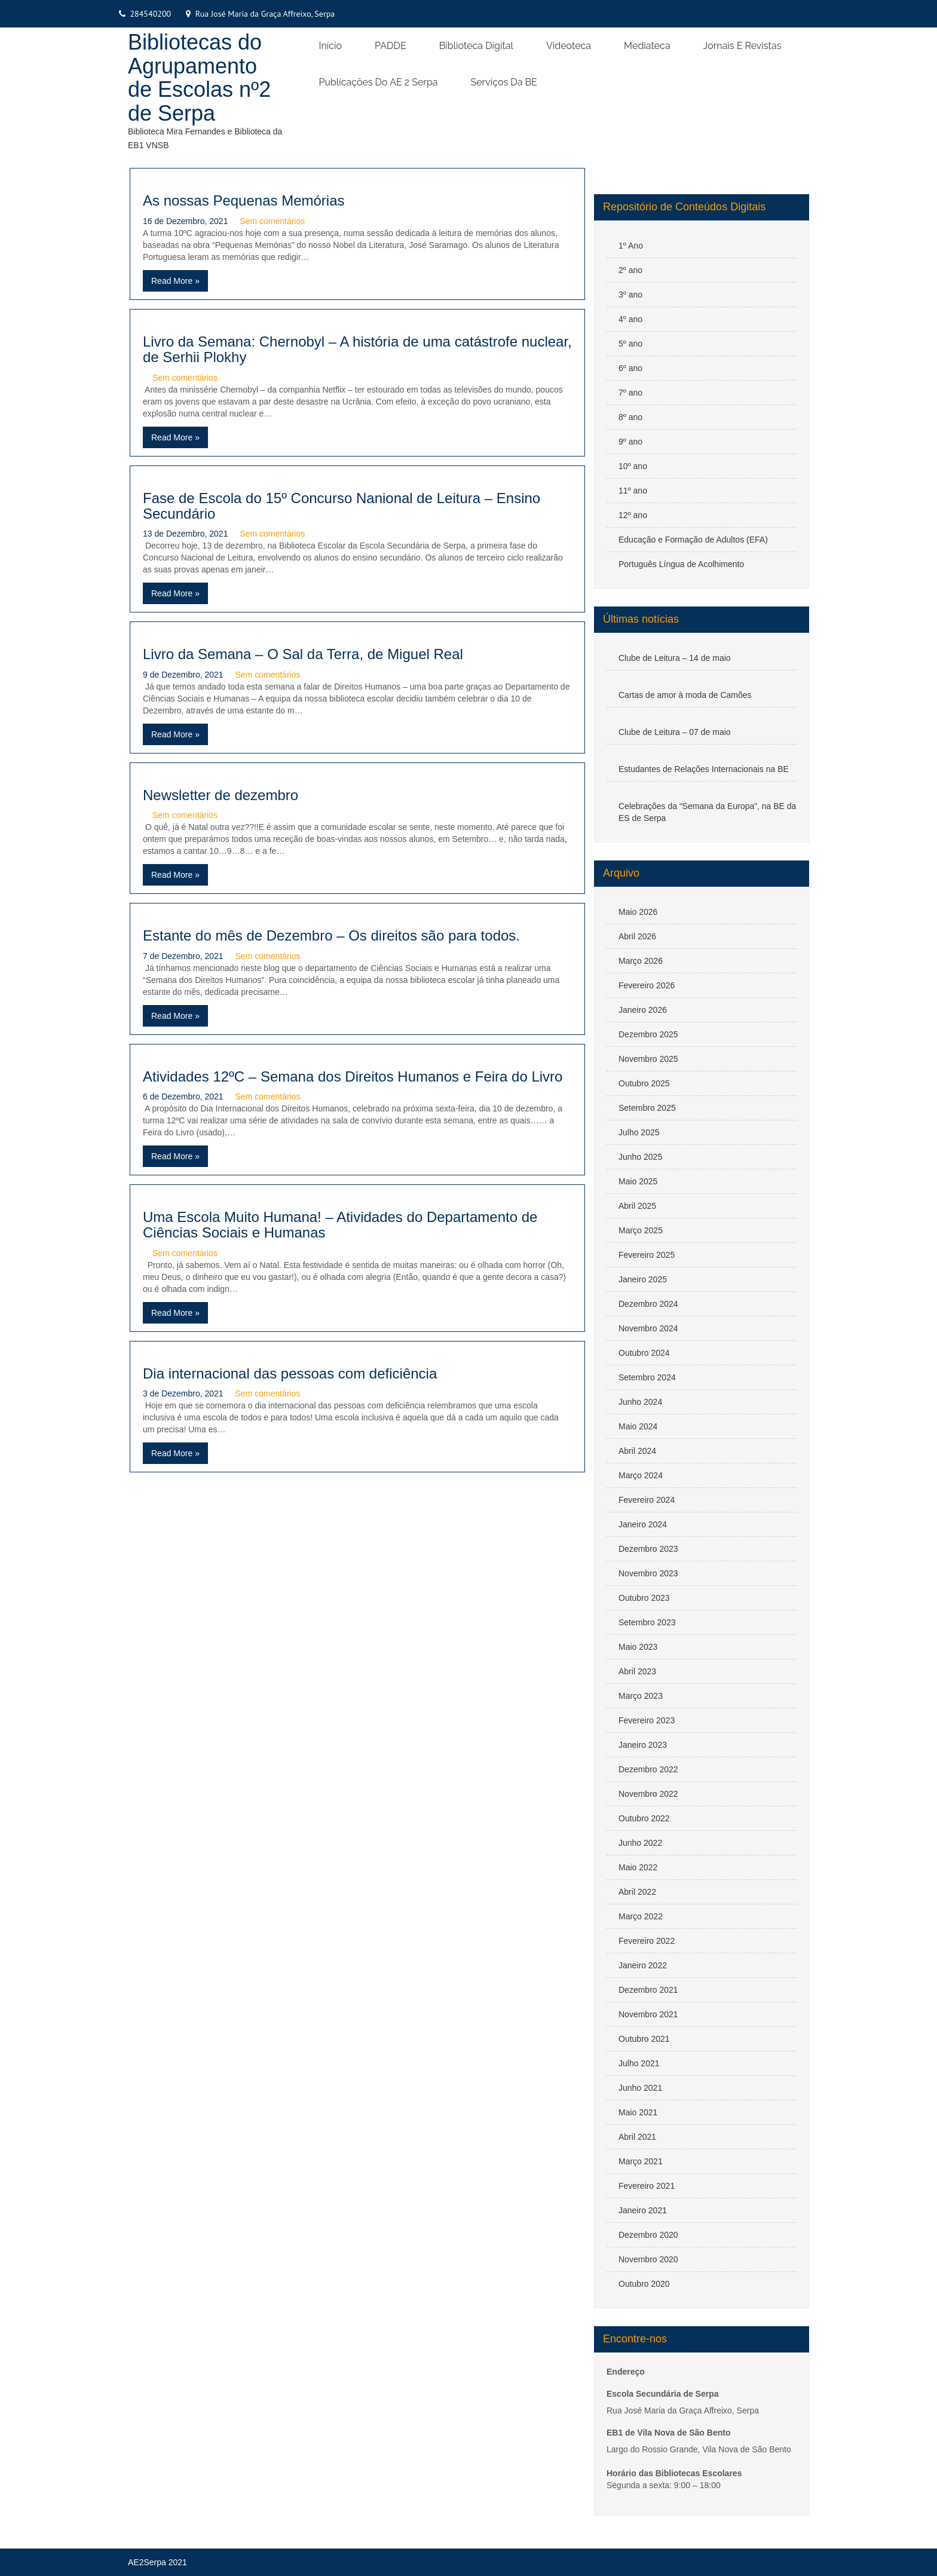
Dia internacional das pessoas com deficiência (290, 1373)
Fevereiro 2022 (646, 1941)
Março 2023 (640, 1696)
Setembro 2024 (647, 1377)
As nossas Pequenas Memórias (244, 200)
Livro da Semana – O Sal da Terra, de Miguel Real (303, 654)
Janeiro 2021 (642, 2210)
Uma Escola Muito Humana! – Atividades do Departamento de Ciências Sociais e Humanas (340, 1224)
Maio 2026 (637, 912)
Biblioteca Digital (476, 45)
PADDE (390, 45)
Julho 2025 (639, 1132)
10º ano (632, 466)
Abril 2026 (637, 936)
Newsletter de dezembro (220, 795)
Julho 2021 (639, 2063)
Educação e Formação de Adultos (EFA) (693, 539)
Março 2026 (640, 961)
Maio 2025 (637, 1181)
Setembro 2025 (647, 1108)
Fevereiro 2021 (646, 2186)
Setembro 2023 (647, 1622)
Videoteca (568, 45)
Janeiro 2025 (642, 1279)
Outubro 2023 (644, 1598)
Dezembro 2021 (648, 1990)
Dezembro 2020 (648, 2235)
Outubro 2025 (644, 1083)
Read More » (175, 281)
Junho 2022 (640, 1843)
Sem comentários (272, 221)
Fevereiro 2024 (646, 1500)
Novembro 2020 (648, 2259)
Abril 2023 (637, 1671)
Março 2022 (640, 1916)
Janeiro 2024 (642, 1524)
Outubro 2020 (644, 2284)
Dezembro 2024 (648, 1304)
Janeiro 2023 (642, 1745)
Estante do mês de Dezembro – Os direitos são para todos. (331, 935)
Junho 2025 (640, 1157)
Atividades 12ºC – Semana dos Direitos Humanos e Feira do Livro (352, 1076)
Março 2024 (640, 1475)
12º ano (632, 515)
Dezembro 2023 (648, 1549)
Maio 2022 (637, 1867)
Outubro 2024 (644, 1353)
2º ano (630, 270)
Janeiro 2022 (642, 1965)
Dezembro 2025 (648, 1034)
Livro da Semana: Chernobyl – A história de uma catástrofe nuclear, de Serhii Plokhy (357, 349)
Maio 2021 (637, 2112)
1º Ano (630, 245)
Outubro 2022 (644, 1818)
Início (330, 45)
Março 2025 (640, 1230)
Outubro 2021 (644, 2039)
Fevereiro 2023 (646, 1720)
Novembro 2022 (648, 1794)
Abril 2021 (637, 2137)
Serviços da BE (504, 82)
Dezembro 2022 (648, 1769)
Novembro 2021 (648, 2014)
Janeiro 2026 (642, 1010)
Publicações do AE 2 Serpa (378, 82)
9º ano (630, 441)
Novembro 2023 (648, 1573)
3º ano (630, 294)
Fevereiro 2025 (646, 1255)
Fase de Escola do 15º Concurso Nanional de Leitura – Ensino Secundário (341, 506)
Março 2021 (640, 2161)
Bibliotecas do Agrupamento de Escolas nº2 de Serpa (199, 77)
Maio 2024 (637, 1426)
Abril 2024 (637, 1451)
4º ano (630, 319)
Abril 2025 (637, 1206)
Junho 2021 (640, 2088)
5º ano (630, 343)
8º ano (630, 417)
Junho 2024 (640, 1402)
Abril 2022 (637, 1892)
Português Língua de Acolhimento (681, 564)
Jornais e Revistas (742, 45)
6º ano (630, 368)
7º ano (630, 392)
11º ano (632, 490)
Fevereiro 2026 (646, 985)
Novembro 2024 (648, 1328)
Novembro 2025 (648, 1059)
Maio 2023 (637, 1647)
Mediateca (647, 45)
